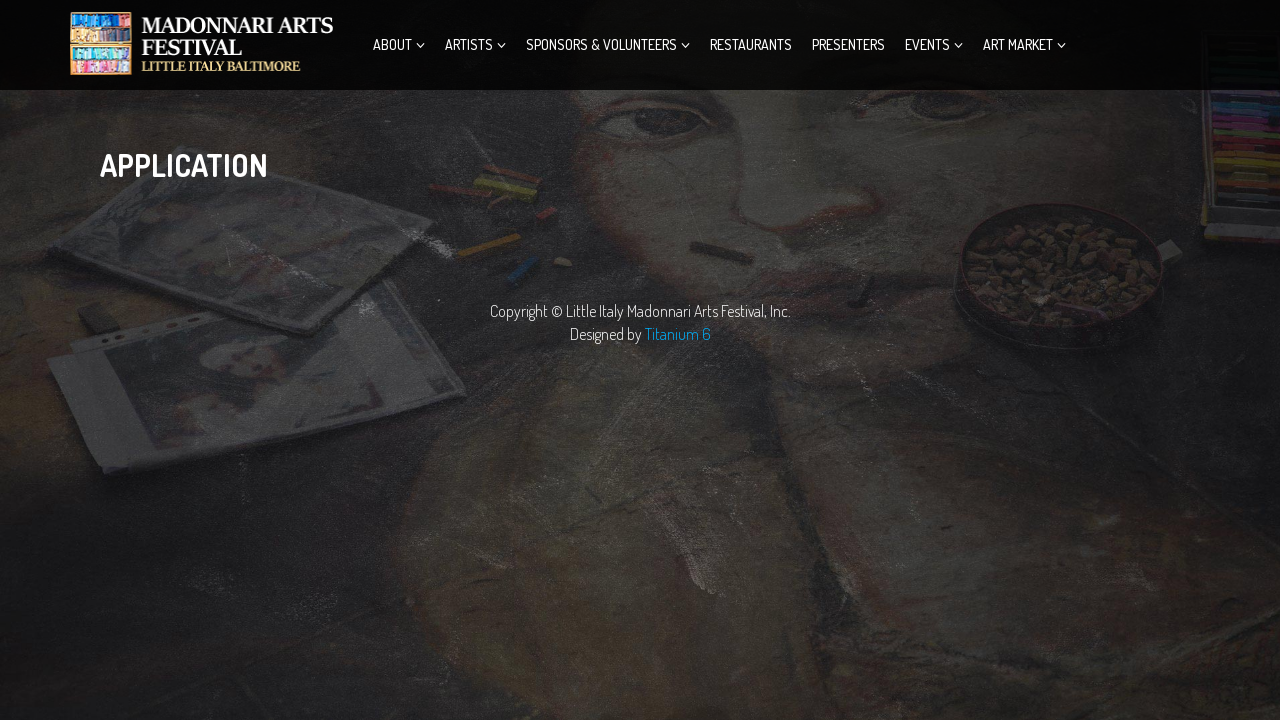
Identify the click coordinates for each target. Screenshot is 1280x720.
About (392, 44)
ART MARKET (1018, 44)
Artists (469, 44)
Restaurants (751, 44)
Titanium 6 (678, 334)
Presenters (848, 44)
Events (927, 44)
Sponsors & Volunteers (601, 44)
